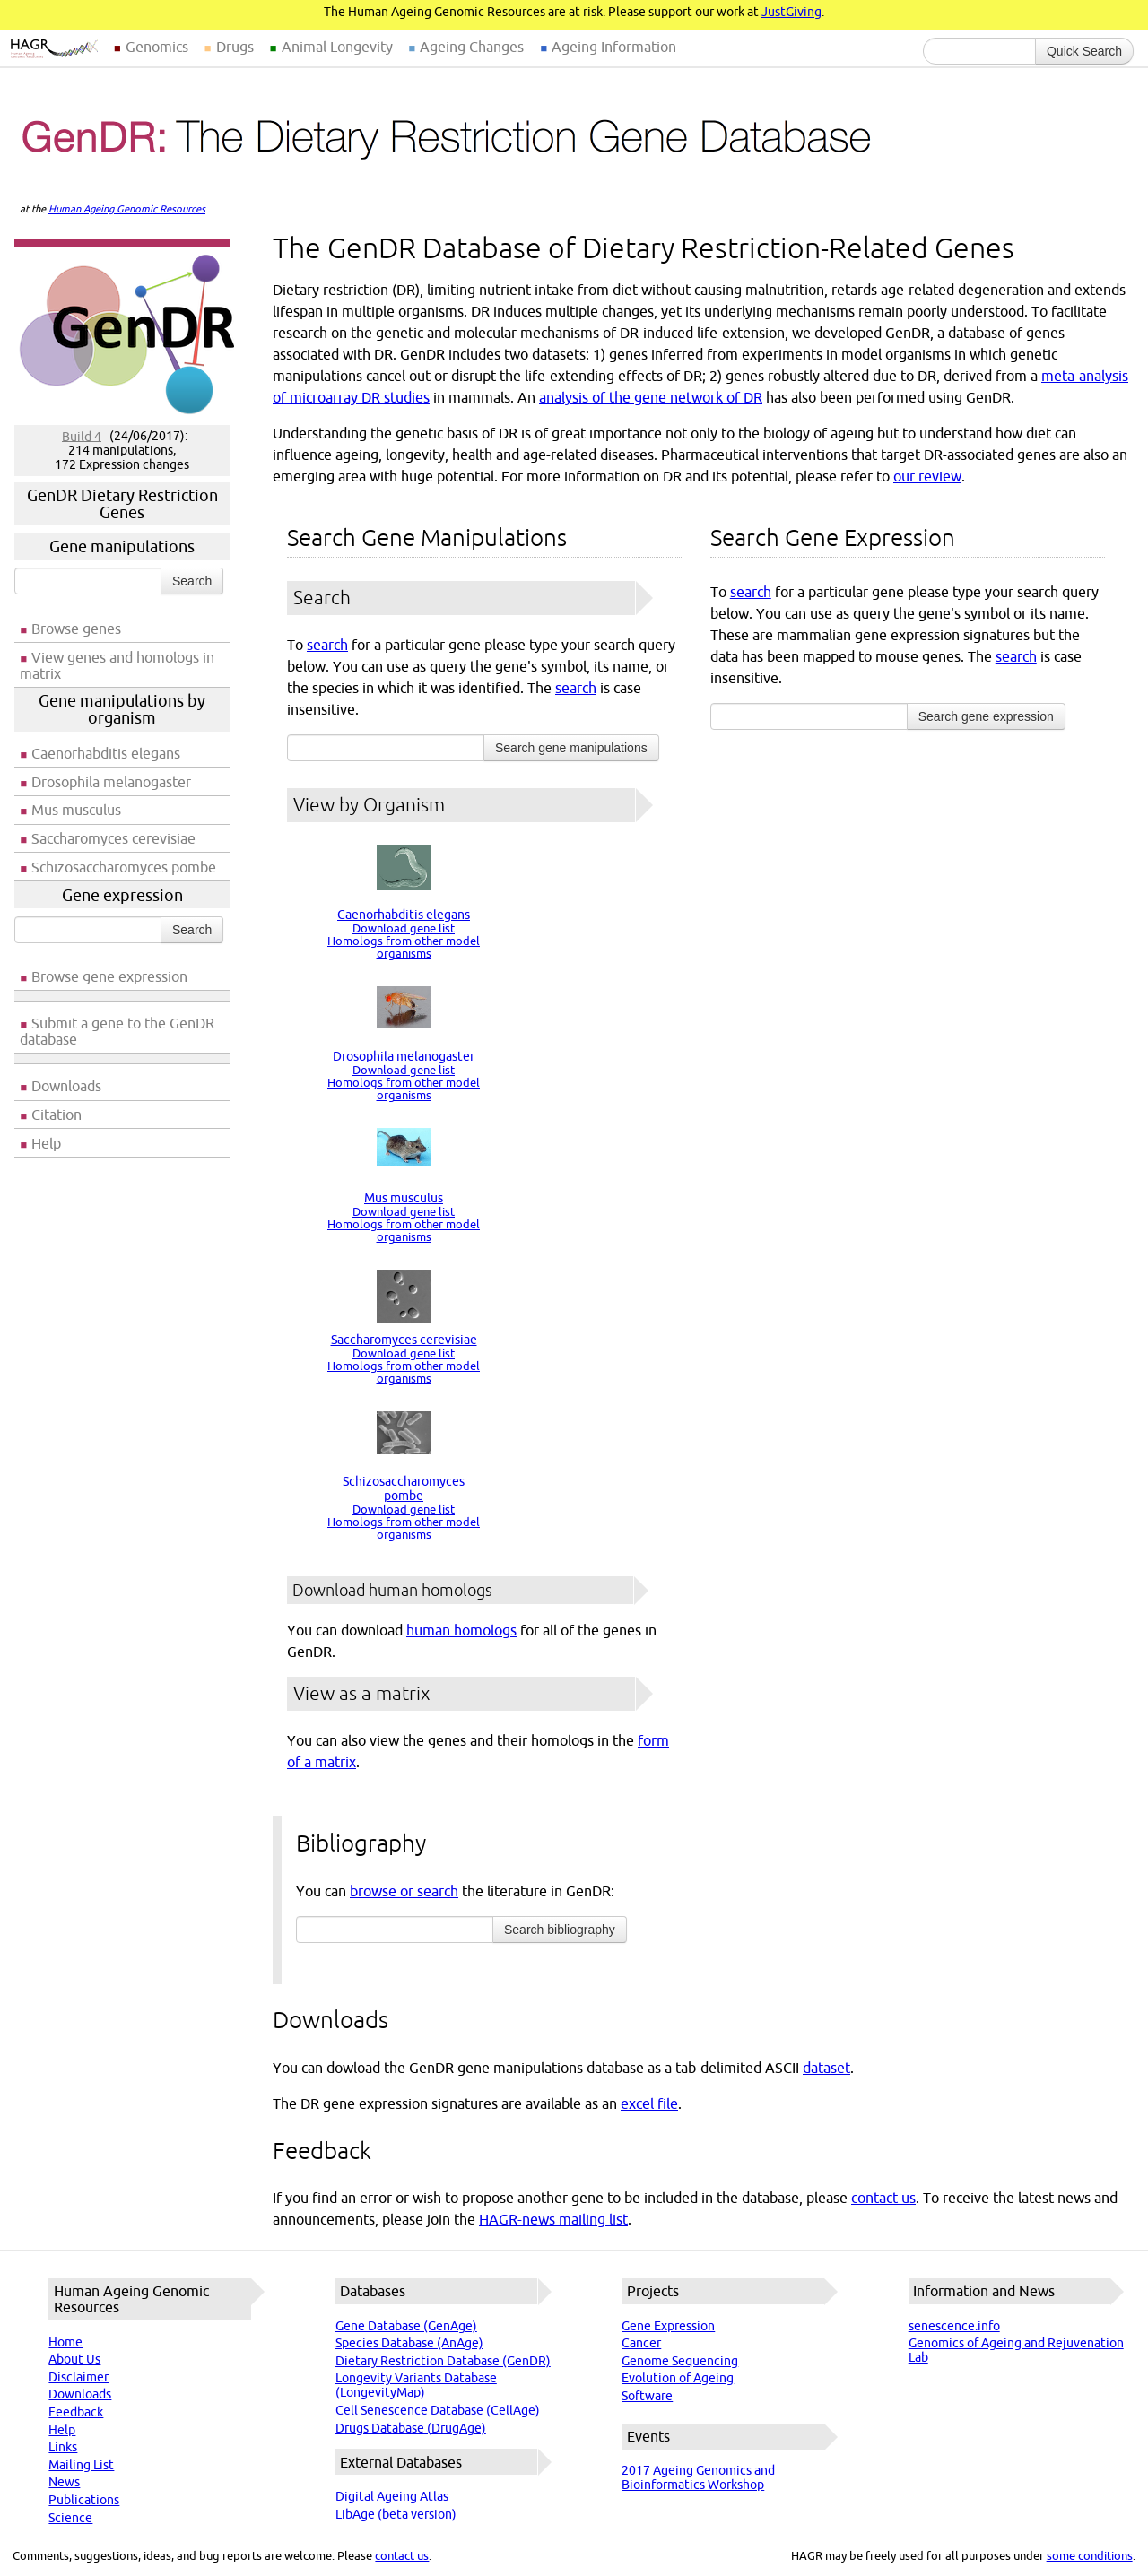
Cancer (641, 2343)
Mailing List (81, 2465)
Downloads (66, 1086)
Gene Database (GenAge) (406, 2326)
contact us (883, 2198)
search (327, 645)
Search (192, 581)
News (64, 2482)
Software (647, 2396)
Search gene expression (986, 716)
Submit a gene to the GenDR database (117, 1031)
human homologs (461, 1630)
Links (62, 2447)
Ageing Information (614, 47)
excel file (649, 2103)
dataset (826, 2068)
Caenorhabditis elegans (105, 753)
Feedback (75, 2412)
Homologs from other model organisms (403, 946)
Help (46, 1143)
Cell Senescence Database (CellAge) (437, 2410)
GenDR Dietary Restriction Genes (122, 504)
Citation (56, 1114)
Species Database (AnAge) (409, 2343)
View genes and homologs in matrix (117, 665)
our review (927, 476)
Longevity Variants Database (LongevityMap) (416, 2385)
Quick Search (1084, 51)
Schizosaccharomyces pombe (123, 867)
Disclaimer (78, 2377)
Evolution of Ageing (678, 2378)
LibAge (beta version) (396, 2514)
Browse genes (76, 628)
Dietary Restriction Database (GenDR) (443, 2361)
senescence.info (954, 2326)
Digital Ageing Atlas (391, 2496)
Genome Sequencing (680, 2361)
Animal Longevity (337, 47)
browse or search (404, 1891)
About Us (74, 2359)
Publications (83, 2500)
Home (65, 2342)
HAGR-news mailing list (553, 2219)
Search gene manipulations (571, 748)
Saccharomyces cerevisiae (113, 838)
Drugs (235, 47)
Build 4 (81, 436)
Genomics (157, 47)
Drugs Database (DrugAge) (410, 2428)
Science (70, 2518)
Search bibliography (559, 1929)
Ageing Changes (472, 47)
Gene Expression (668, 2326)
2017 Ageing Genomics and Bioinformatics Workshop (698, 2477)
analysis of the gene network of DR (650, 397)
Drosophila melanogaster (111, 782)
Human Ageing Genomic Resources (126, 209)
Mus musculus (76, 810)
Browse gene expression (109, 976)
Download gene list (403, 928)
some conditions (1090, 2555)
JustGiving (791, 11)
